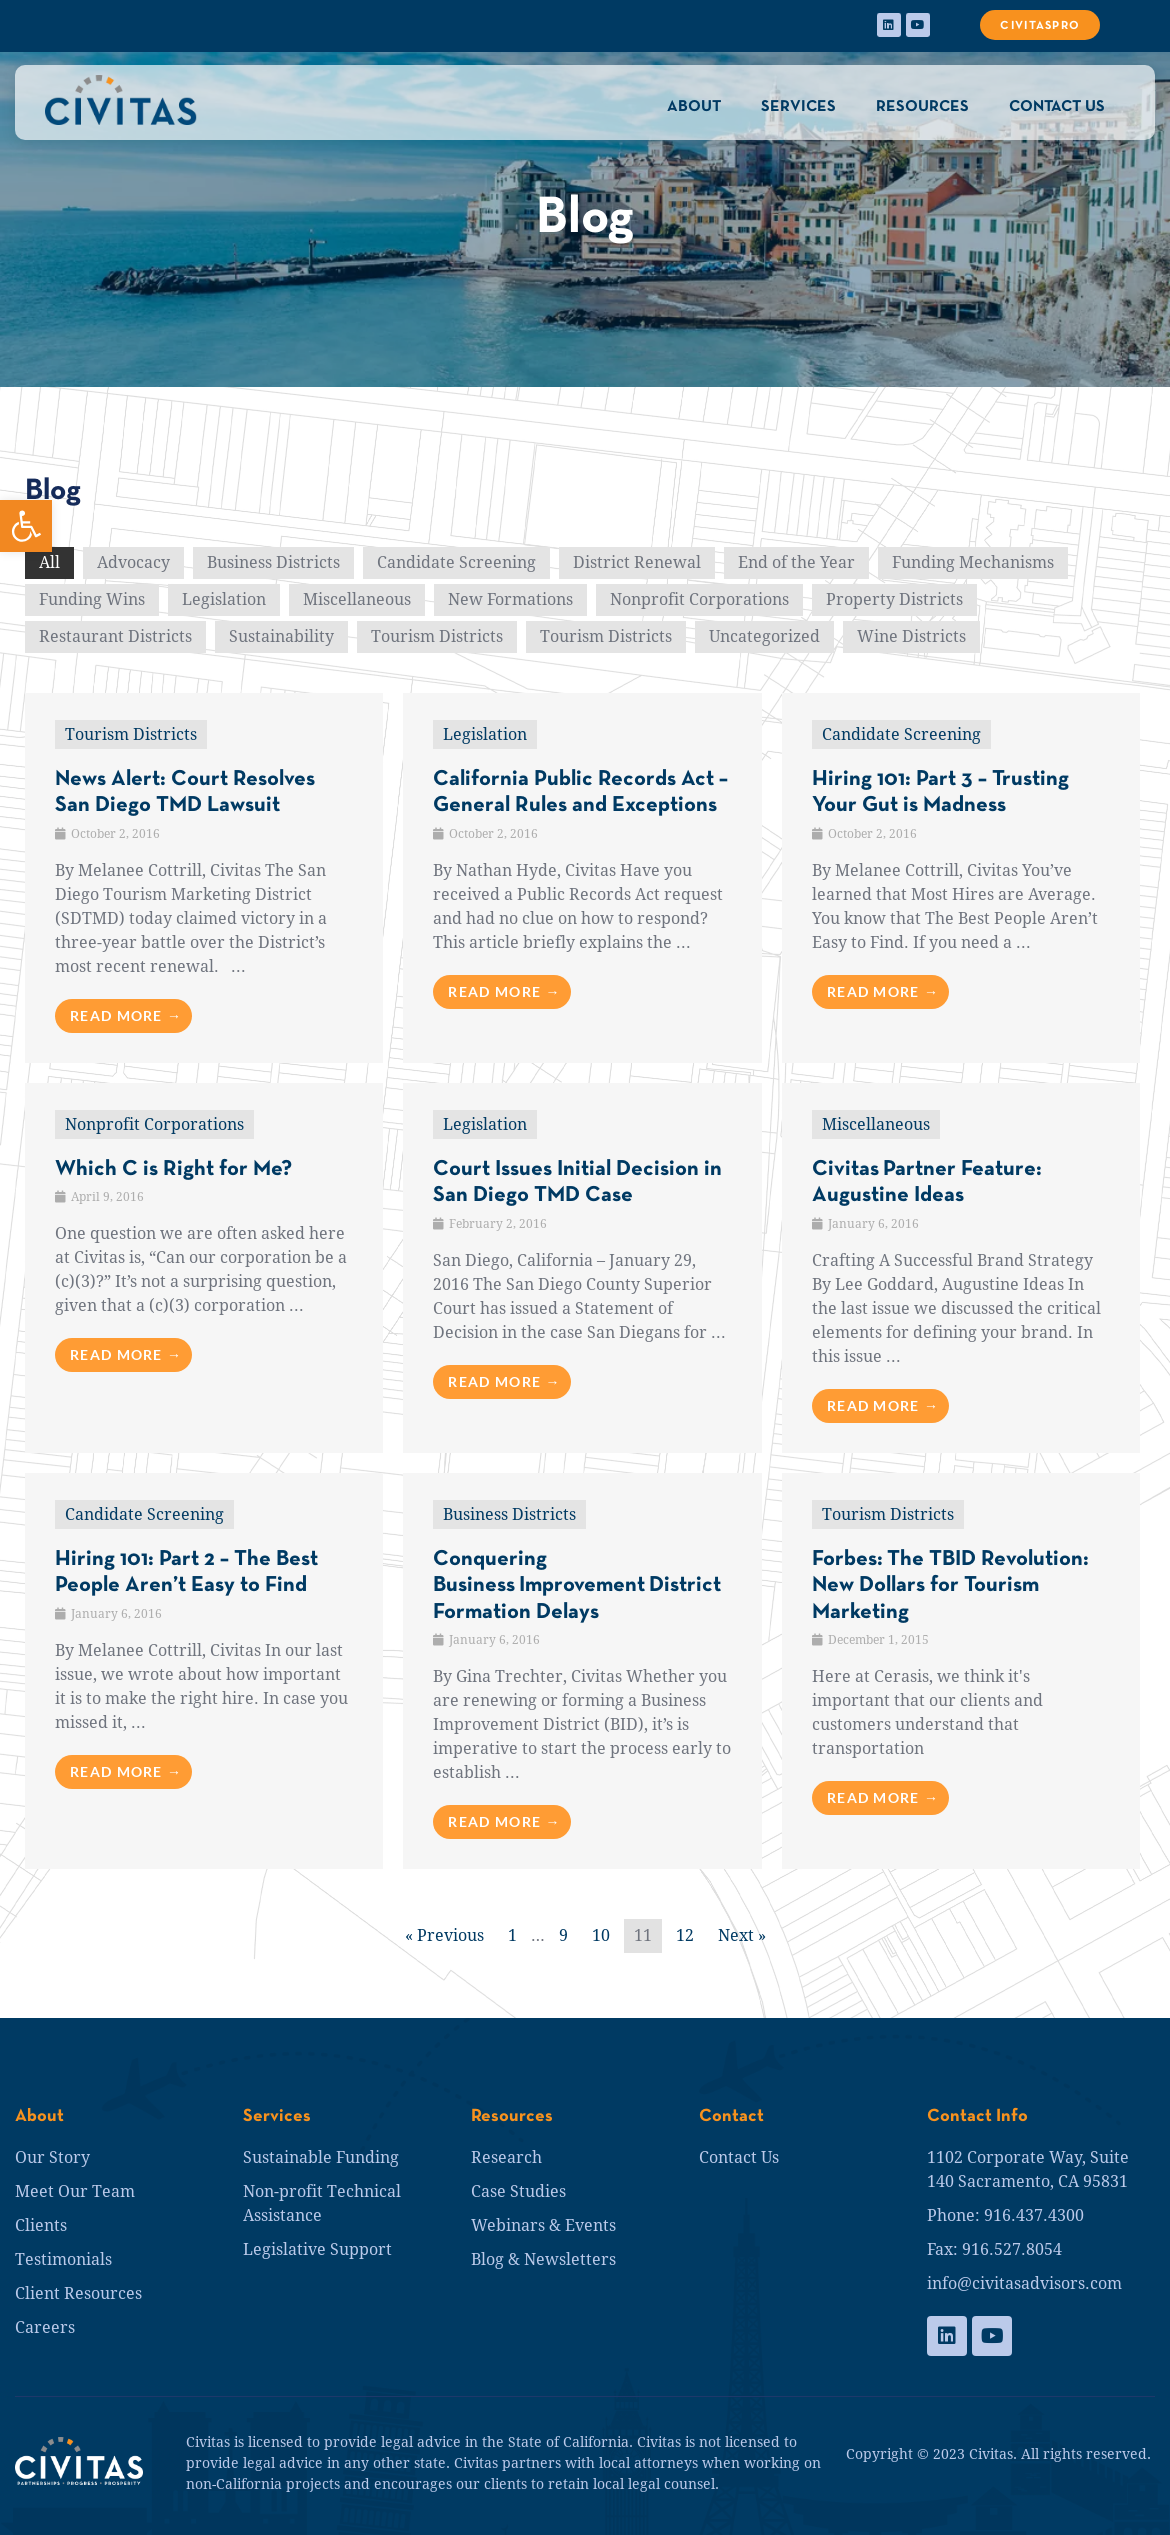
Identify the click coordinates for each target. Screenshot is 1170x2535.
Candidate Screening (456, 562)
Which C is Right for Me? (173, 1169)
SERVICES (798, 107)
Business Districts (273, 562)
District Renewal (637, 562)
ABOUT (694, 107)
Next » (742, 1935)
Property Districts (894, 599)
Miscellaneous (357, 599)
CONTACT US (1057, 107)
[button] (26, 526)
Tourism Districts (437, 636)
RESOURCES (922, 107)
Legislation (224, 599)
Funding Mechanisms (973, 562)
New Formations (510, 599)
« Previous (444, 1935)
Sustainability (281, 636)
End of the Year (796, 562)
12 (685, 1935)
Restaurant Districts (115, 636)
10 (601, 1935)
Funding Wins (92, 599)
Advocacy (133, 562)
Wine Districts (911, 636)
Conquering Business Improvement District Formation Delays (577, 1586)
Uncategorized (764, 636)
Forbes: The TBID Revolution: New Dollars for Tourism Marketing (950, 1586)
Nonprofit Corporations (699, 599)
